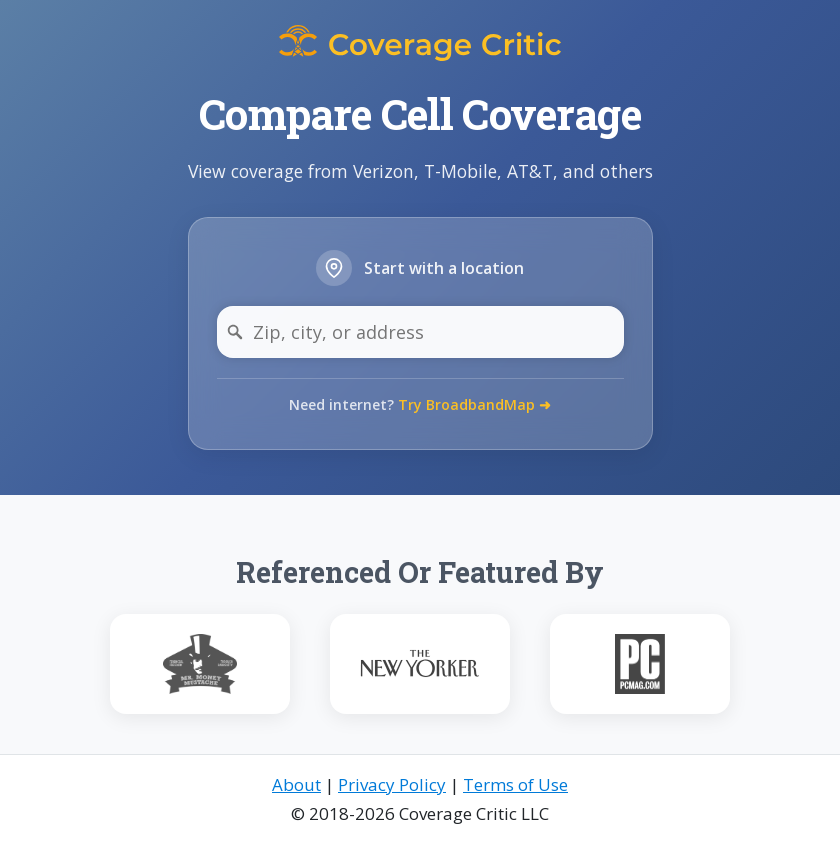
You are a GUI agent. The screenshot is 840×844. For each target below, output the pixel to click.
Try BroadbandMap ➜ (474, 404)
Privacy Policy (392, 784)
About (296, 784)
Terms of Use (515, 784)
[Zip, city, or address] (420, 332)
